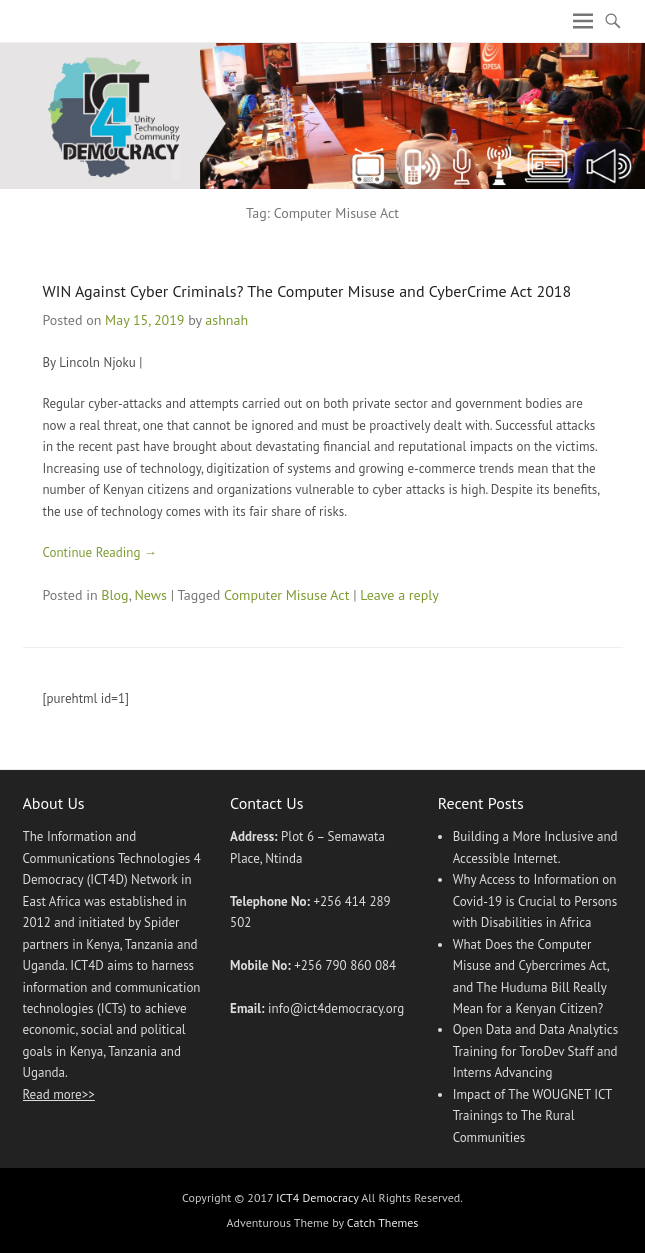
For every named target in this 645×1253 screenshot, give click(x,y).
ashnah (226, 320)
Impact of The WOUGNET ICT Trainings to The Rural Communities (532, 1116)
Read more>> (59, 1094)
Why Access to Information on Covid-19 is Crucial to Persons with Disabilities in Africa (535, 901)
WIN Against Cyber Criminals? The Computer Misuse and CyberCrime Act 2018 (307, 291)
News (150, 595)
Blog (114, 595)
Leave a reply (399, 595)
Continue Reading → (100, 552)
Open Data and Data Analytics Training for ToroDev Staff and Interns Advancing (536, 1051)
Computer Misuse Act (286, 595)
